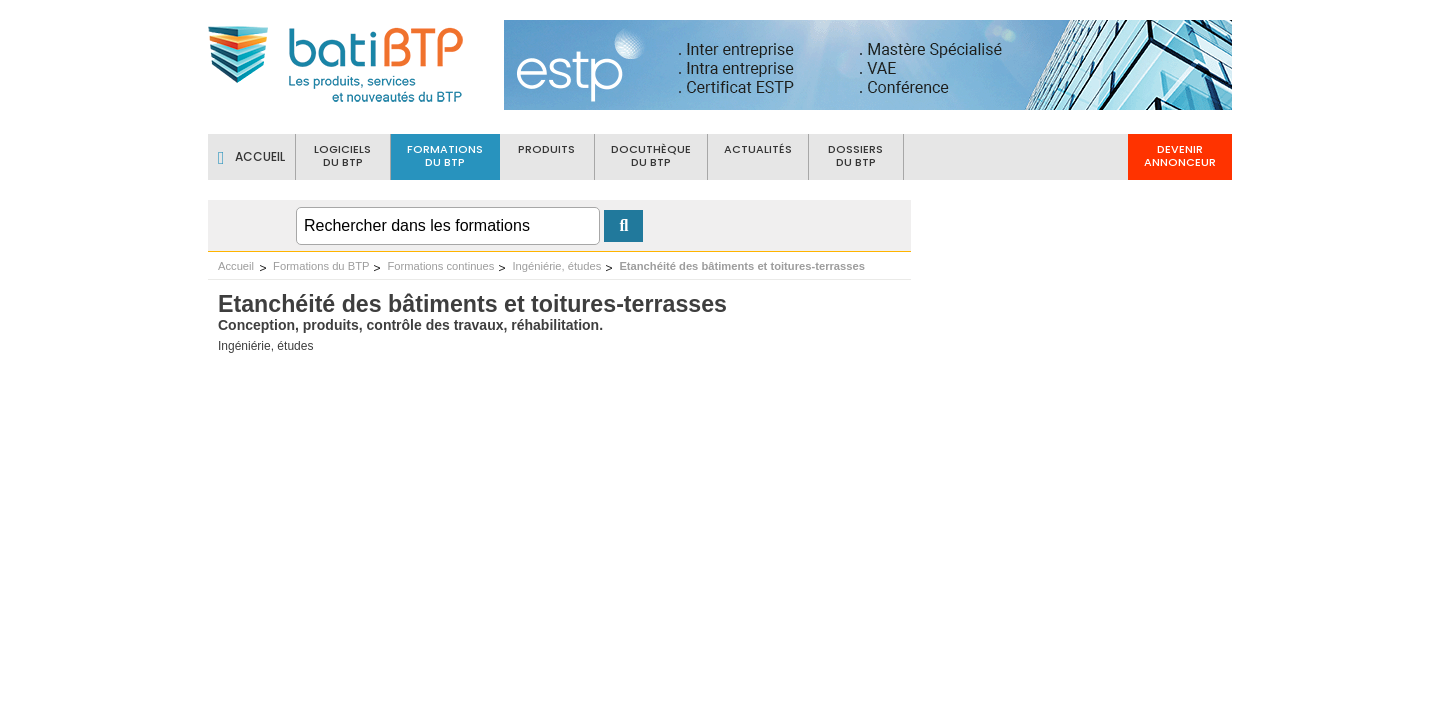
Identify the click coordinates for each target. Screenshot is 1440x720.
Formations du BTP (321, 266)
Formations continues (440, 266)
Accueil (236, 266)
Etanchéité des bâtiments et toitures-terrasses (742, 266)
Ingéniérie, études (556, 266)
